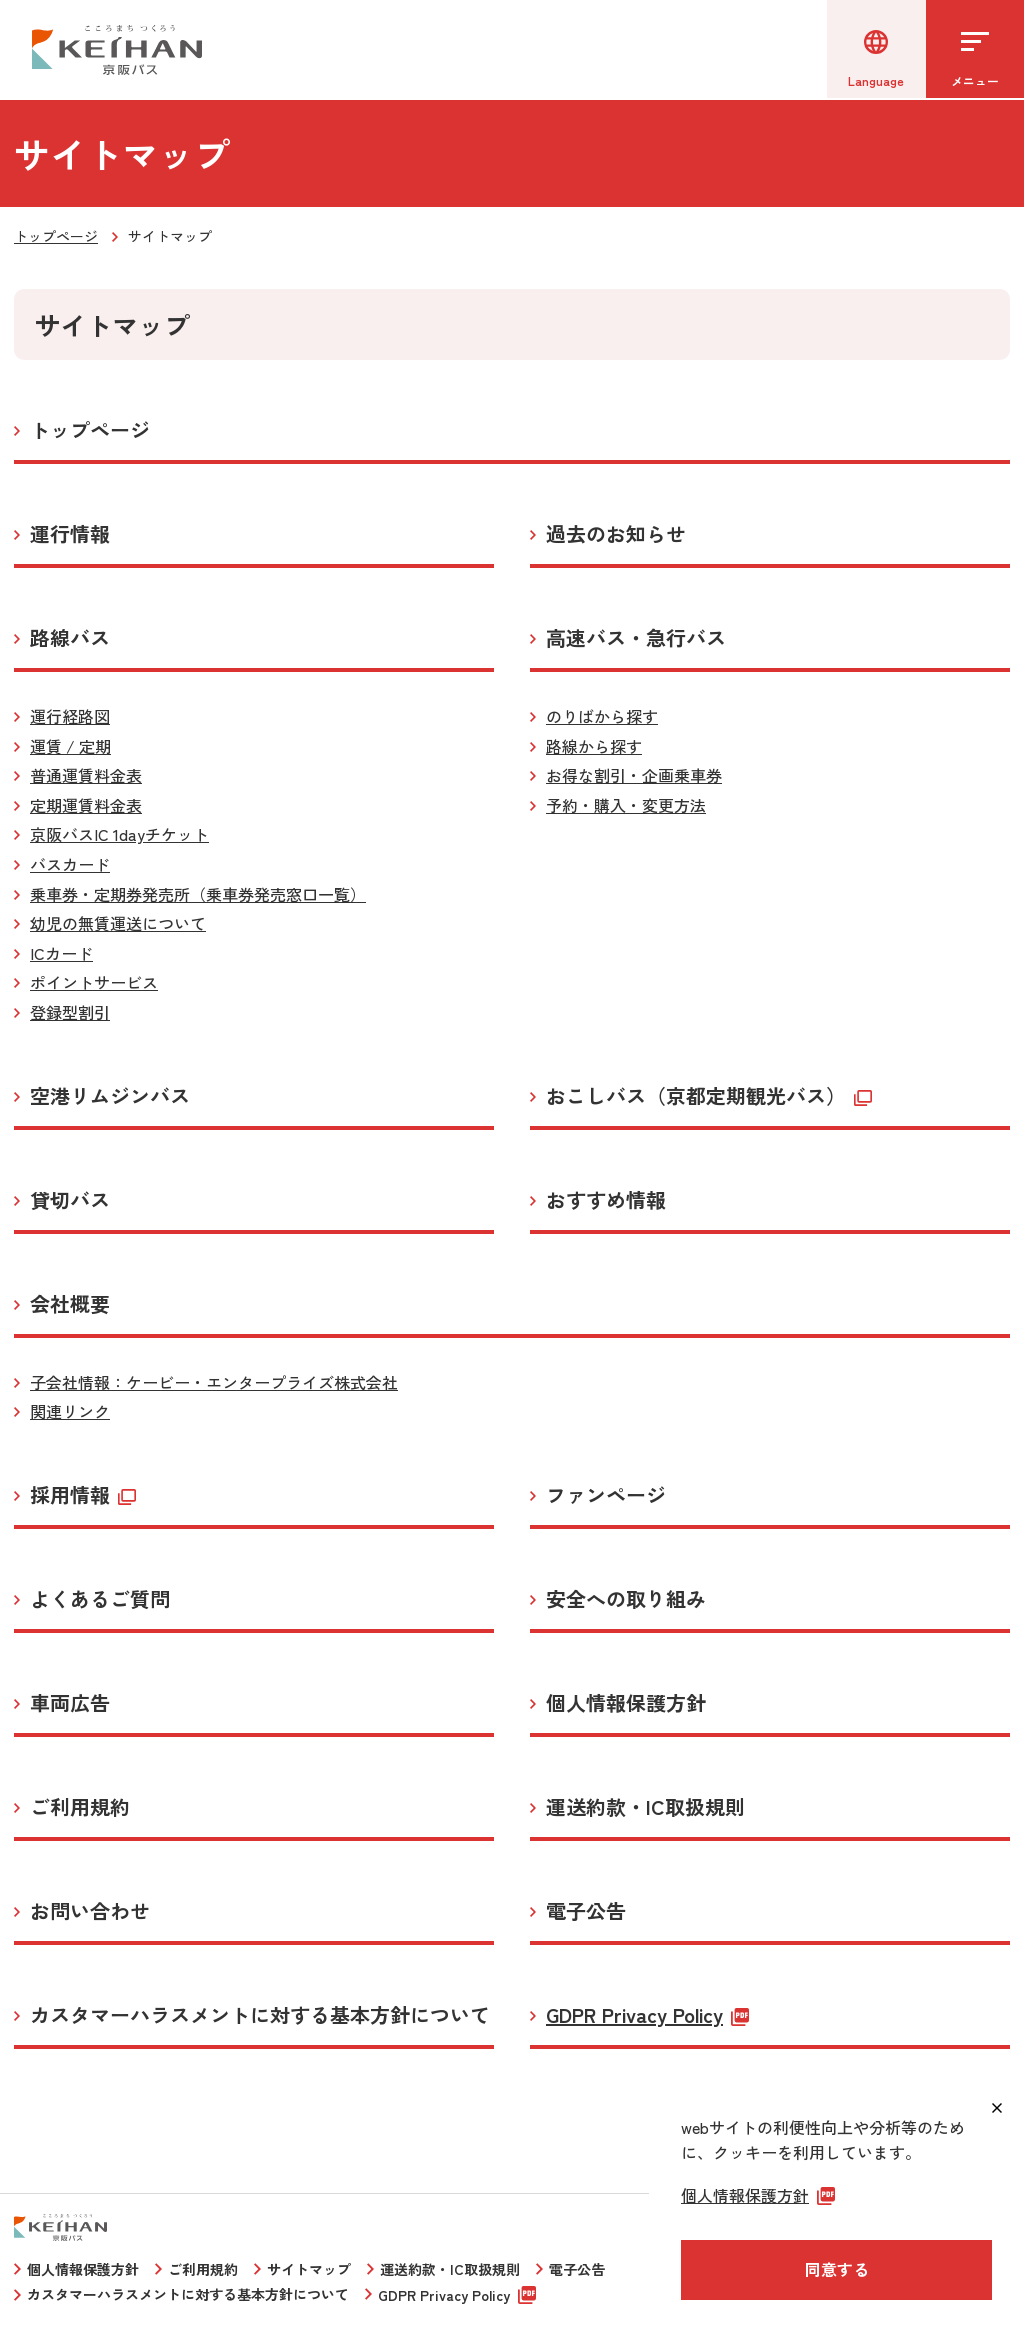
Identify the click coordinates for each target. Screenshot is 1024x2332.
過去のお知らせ (616, 534)
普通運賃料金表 (86, 775)
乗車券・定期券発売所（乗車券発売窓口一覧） (198, 894)
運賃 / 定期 (70, 746)
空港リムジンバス (110, 1096)
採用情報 (70, 1495)
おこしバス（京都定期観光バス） (696, 1096)
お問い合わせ (90, 1911)
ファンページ (606, 1495)
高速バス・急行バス (636, 638)
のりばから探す (602, 716)
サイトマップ (309, 2269)
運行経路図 (70, 716)
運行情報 (70, 534)
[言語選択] (874, 50)
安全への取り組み (626, 1599)
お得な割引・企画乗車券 (634, 775)
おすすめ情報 (606, 1200)
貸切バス (70, 1200)
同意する (837, 2269)
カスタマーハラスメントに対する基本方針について (260, 2015)
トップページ (56, 236)
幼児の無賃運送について (118, 923)
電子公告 (586, 1911)
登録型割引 (70, 1012)
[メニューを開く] (974, 50)
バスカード (70, 864)
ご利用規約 (80, 1807)
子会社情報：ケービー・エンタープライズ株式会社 (214, 1382)
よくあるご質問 (100, 1599)
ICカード (61, 953)
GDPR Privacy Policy (634, 2015)
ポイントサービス (94, 982)
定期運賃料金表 (86, 805)
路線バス (70, 638)
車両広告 (70, 1703)
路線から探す (594, 746)
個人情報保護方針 (626, 1703)
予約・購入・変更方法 (626, 805)
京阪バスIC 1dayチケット (119, 834)
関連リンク (70, 1411)
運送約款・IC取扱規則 (645, 1807)
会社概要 (70, 1304)
